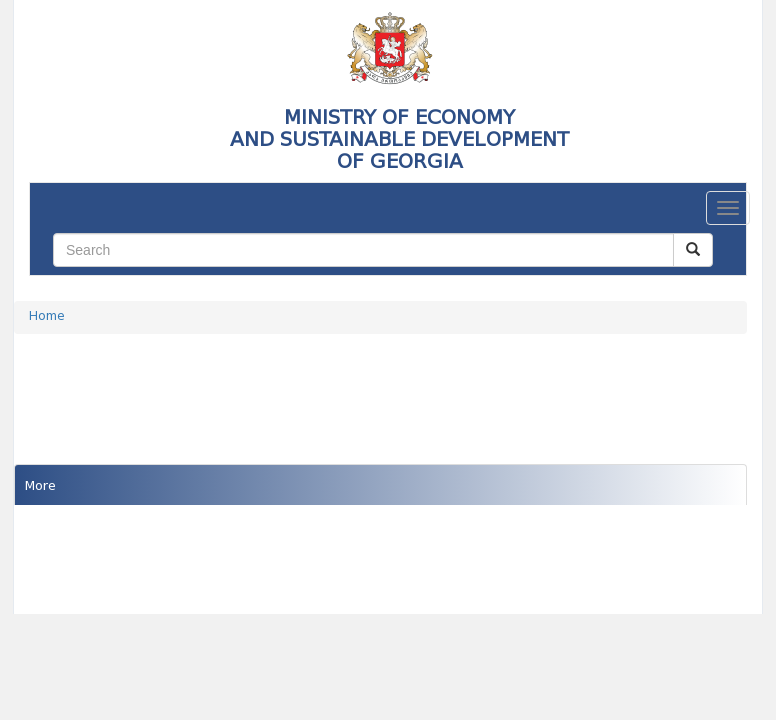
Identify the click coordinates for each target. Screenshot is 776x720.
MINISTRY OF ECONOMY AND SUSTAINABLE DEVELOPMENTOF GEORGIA (399, 139)
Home (47, 317)
